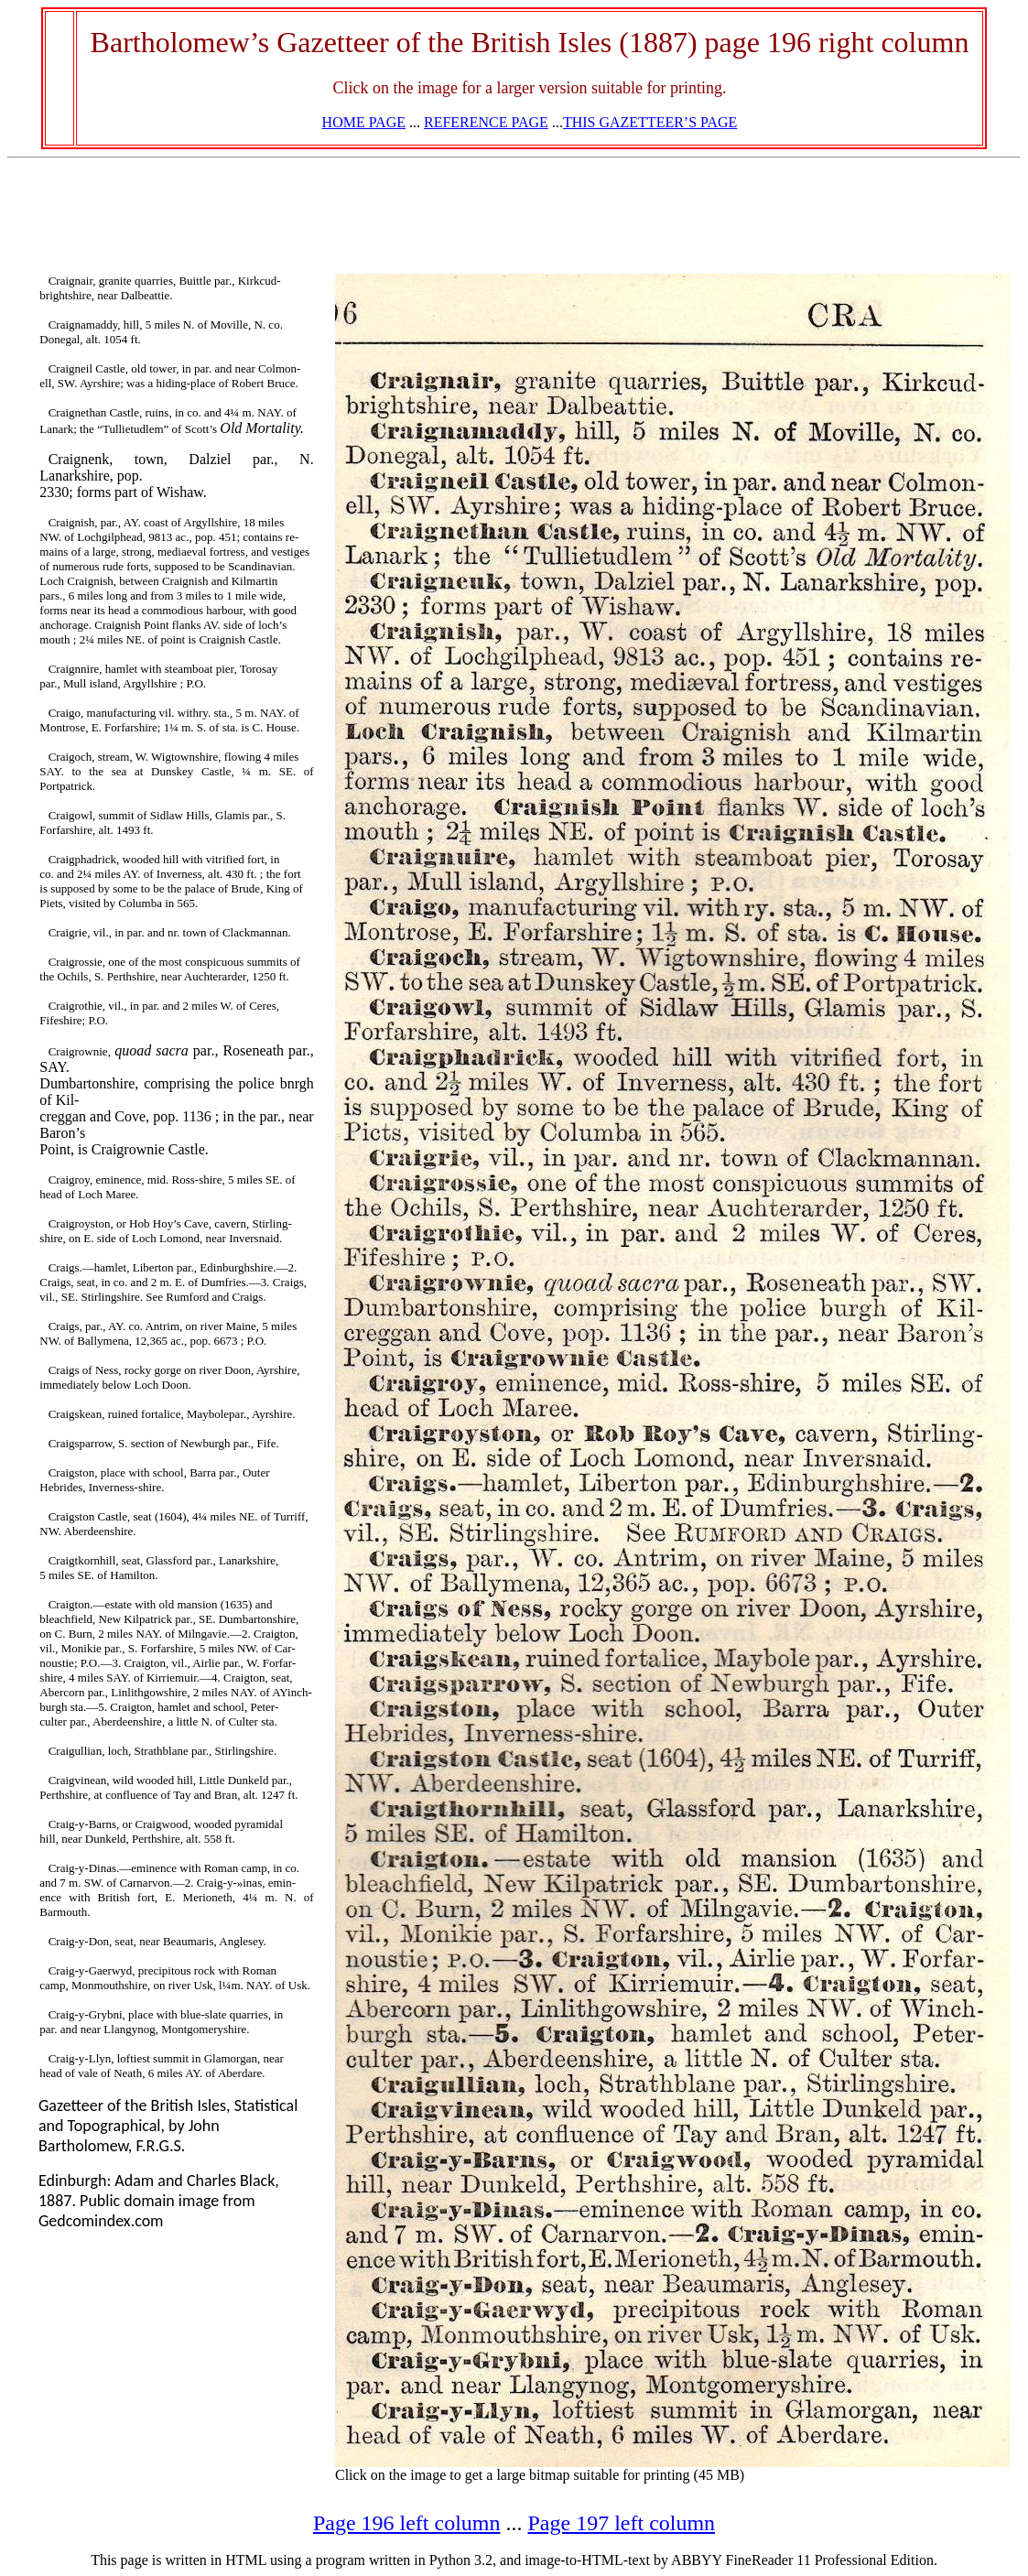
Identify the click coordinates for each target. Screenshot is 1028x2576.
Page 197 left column (622, 2523)
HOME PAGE (364, 122)
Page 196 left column (407, 2523)
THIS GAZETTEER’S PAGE (650, 122)
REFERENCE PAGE (486, 122)
